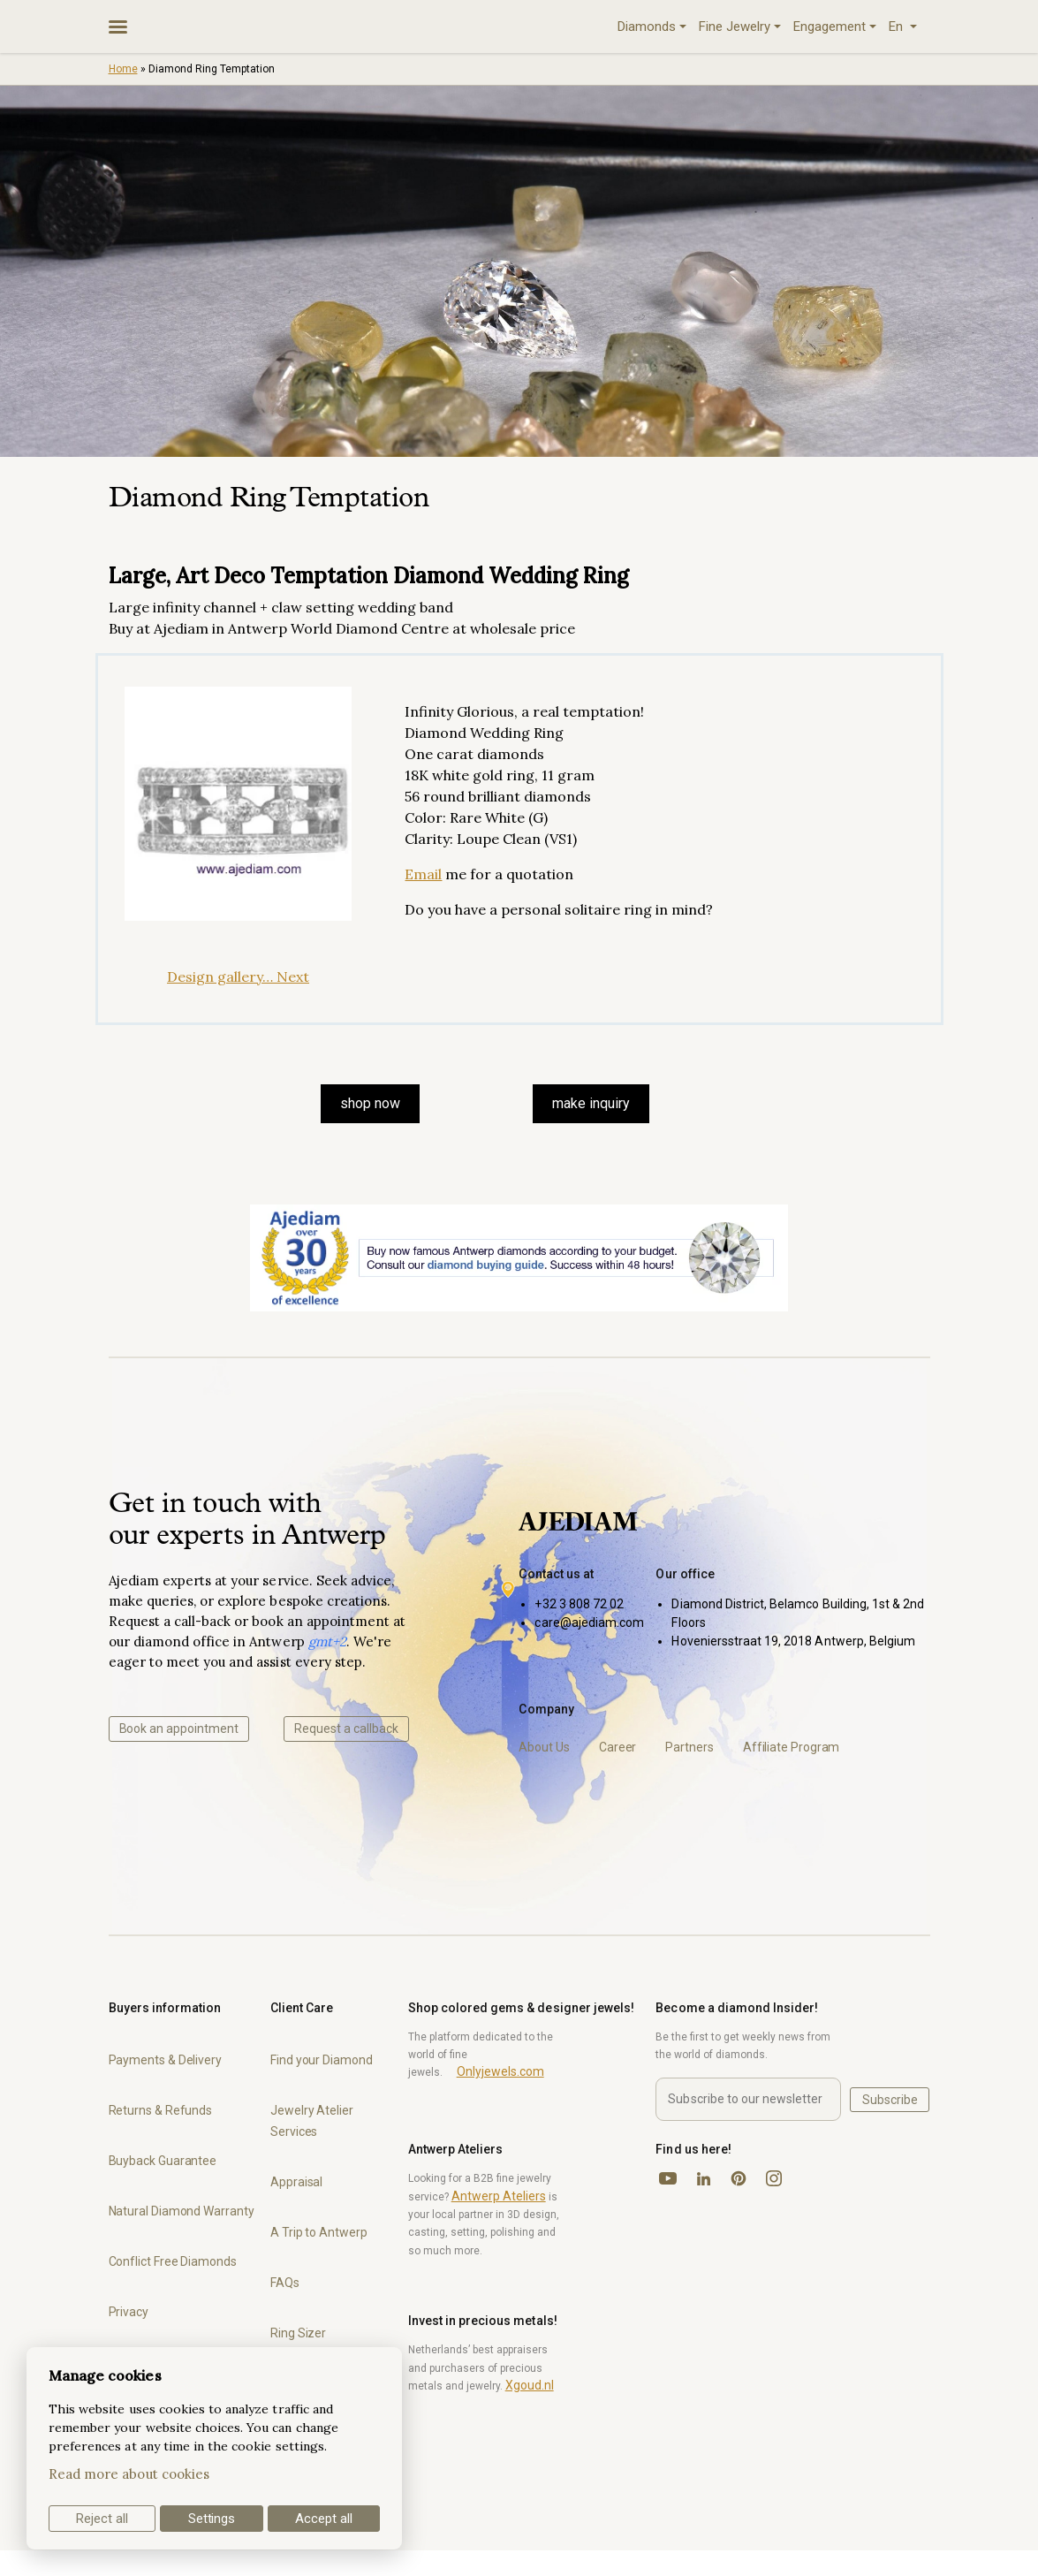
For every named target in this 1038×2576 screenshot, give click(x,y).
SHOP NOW (370, 1103)
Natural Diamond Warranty (181, 2211)
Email (423, 874)
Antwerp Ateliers (498, 2196)
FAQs (284, 2283)
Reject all (102, 2519)
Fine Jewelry (734, 26)
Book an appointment (179, 1728)
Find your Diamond (321, 2060)
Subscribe (890, 2100)
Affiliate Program (791, 1747)
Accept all (323, 2519)
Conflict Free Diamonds (173, 2261)
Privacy (128, 2312)
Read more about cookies (129, 2474)
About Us (544, 1747)
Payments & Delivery (165, 2060)
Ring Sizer (298, 2333)
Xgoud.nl (529, 2385)
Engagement (829, 26)
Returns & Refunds (161, 2110)
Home (123, 69)
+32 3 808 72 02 (579, 1604)
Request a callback (346, 1728)
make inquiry (591, 1103)
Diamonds (646, 26)
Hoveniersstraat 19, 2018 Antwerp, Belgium (793, 1641)
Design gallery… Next (238, 976)
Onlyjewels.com (500, 2071)
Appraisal (296, 2182)
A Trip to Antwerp (318, 2232)
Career (618, 1747)
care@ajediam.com (589, 1622)
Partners (689, 1747)
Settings (212, 2519)
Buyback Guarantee (163, 2161)
